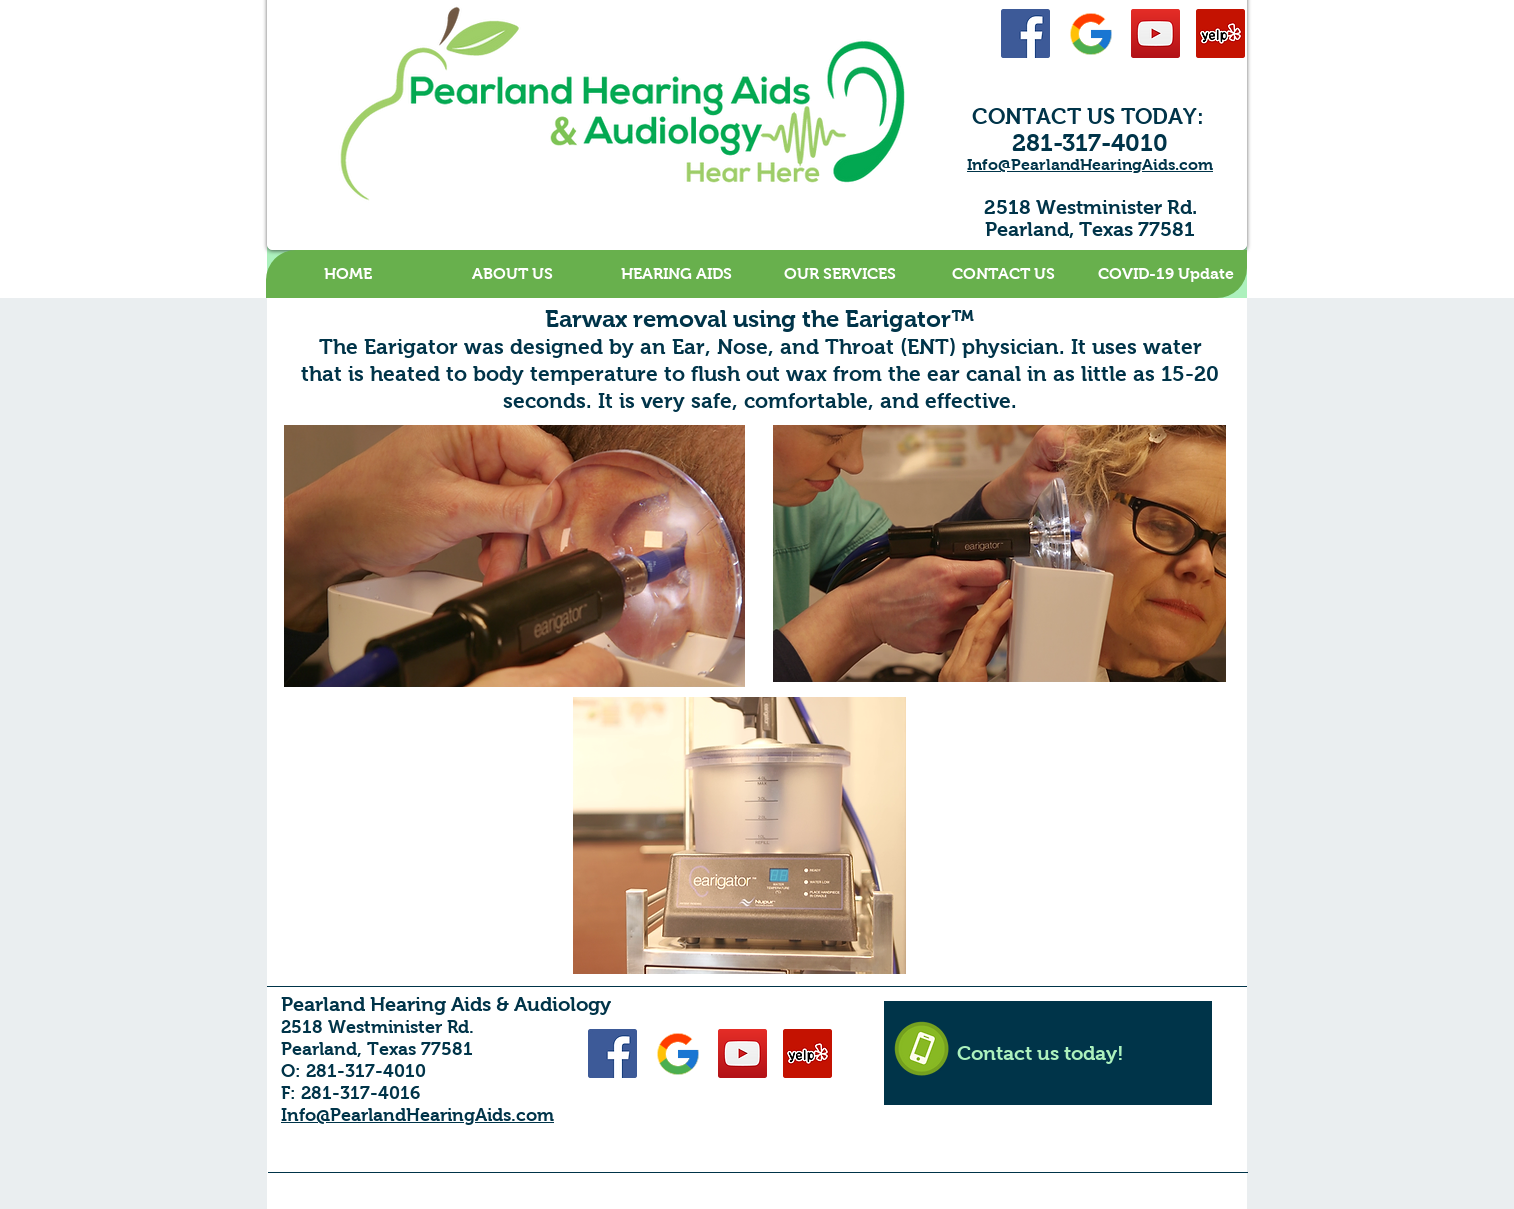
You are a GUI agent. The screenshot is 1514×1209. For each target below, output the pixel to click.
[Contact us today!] (1048, 1053)
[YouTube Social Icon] (1155, 33)
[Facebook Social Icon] (1025, 33)
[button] (512, 274)
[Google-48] (1090, 33)
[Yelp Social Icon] (1220, 33)
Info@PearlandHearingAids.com (1090, 164)
